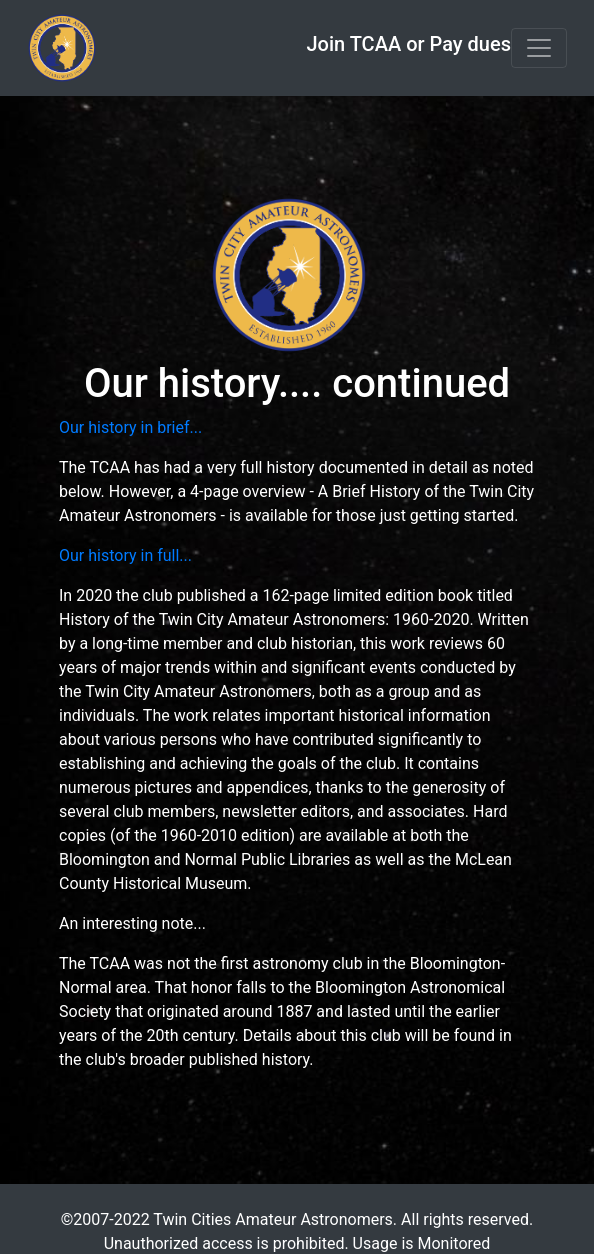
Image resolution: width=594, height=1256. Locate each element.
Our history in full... (125, 555)
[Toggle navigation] (539, 48)
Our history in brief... (130, 427)
